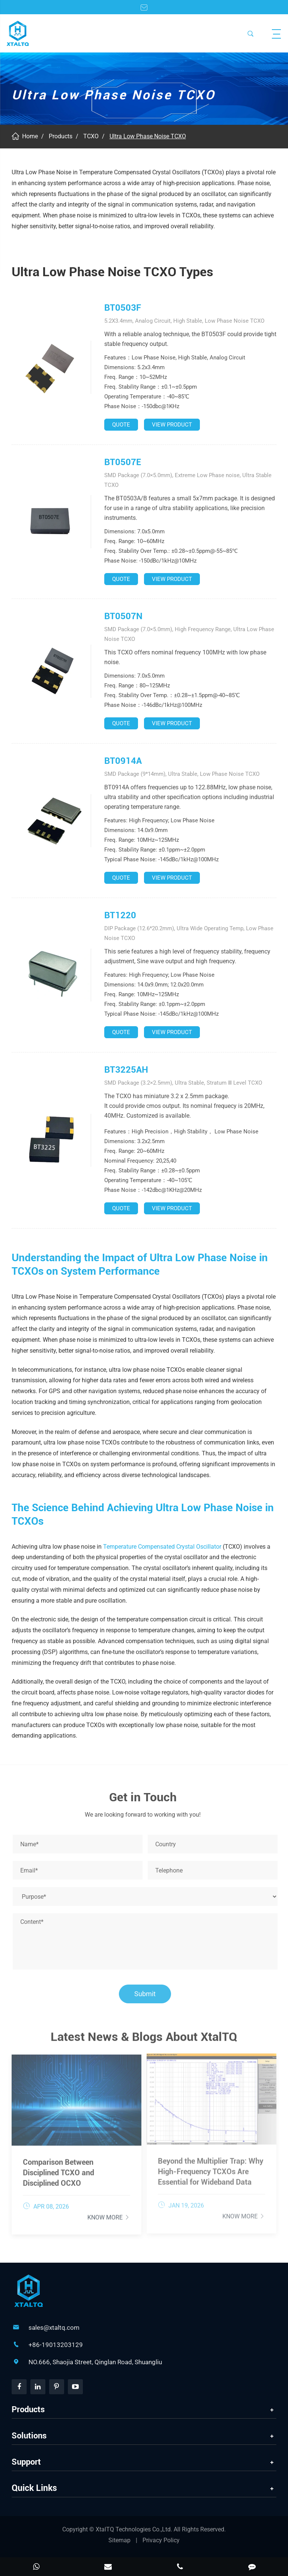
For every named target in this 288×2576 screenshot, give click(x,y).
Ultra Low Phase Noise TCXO (148, 136)
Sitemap (119, 2540)
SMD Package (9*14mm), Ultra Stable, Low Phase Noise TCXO (182, 774)
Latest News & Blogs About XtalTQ (144, 2040)
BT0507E (122, 462)
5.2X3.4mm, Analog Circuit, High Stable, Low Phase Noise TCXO (184, 320)
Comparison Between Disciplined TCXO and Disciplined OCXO (58, 2169)
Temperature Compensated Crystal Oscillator (162, 1546)
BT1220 (120, 915)
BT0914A (123, 761)
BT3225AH (126, 1069)
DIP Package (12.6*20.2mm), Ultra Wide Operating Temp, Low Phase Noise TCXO (188, 933)
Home (30, 136)
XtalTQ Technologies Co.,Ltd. (135, 2529)
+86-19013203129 (55, 2344)
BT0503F (122, 307)
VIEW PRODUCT (172, 424)
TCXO (91, 136)
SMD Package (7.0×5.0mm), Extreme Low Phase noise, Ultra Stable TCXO (188, 480)
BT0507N (123, 616)
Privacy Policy (161, 2540)
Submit (148, 1994)
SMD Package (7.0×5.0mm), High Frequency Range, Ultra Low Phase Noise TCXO (189, 634)
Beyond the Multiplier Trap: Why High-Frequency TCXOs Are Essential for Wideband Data (210, 2167)
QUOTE (121, 424)
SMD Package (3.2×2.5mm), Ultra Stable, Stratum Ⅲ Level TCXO (183, 1082)
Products (60, 136)
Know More (108, 2213)
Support (26, 2462)
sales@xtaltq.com (54, 2327)
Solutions (29, 2435)
